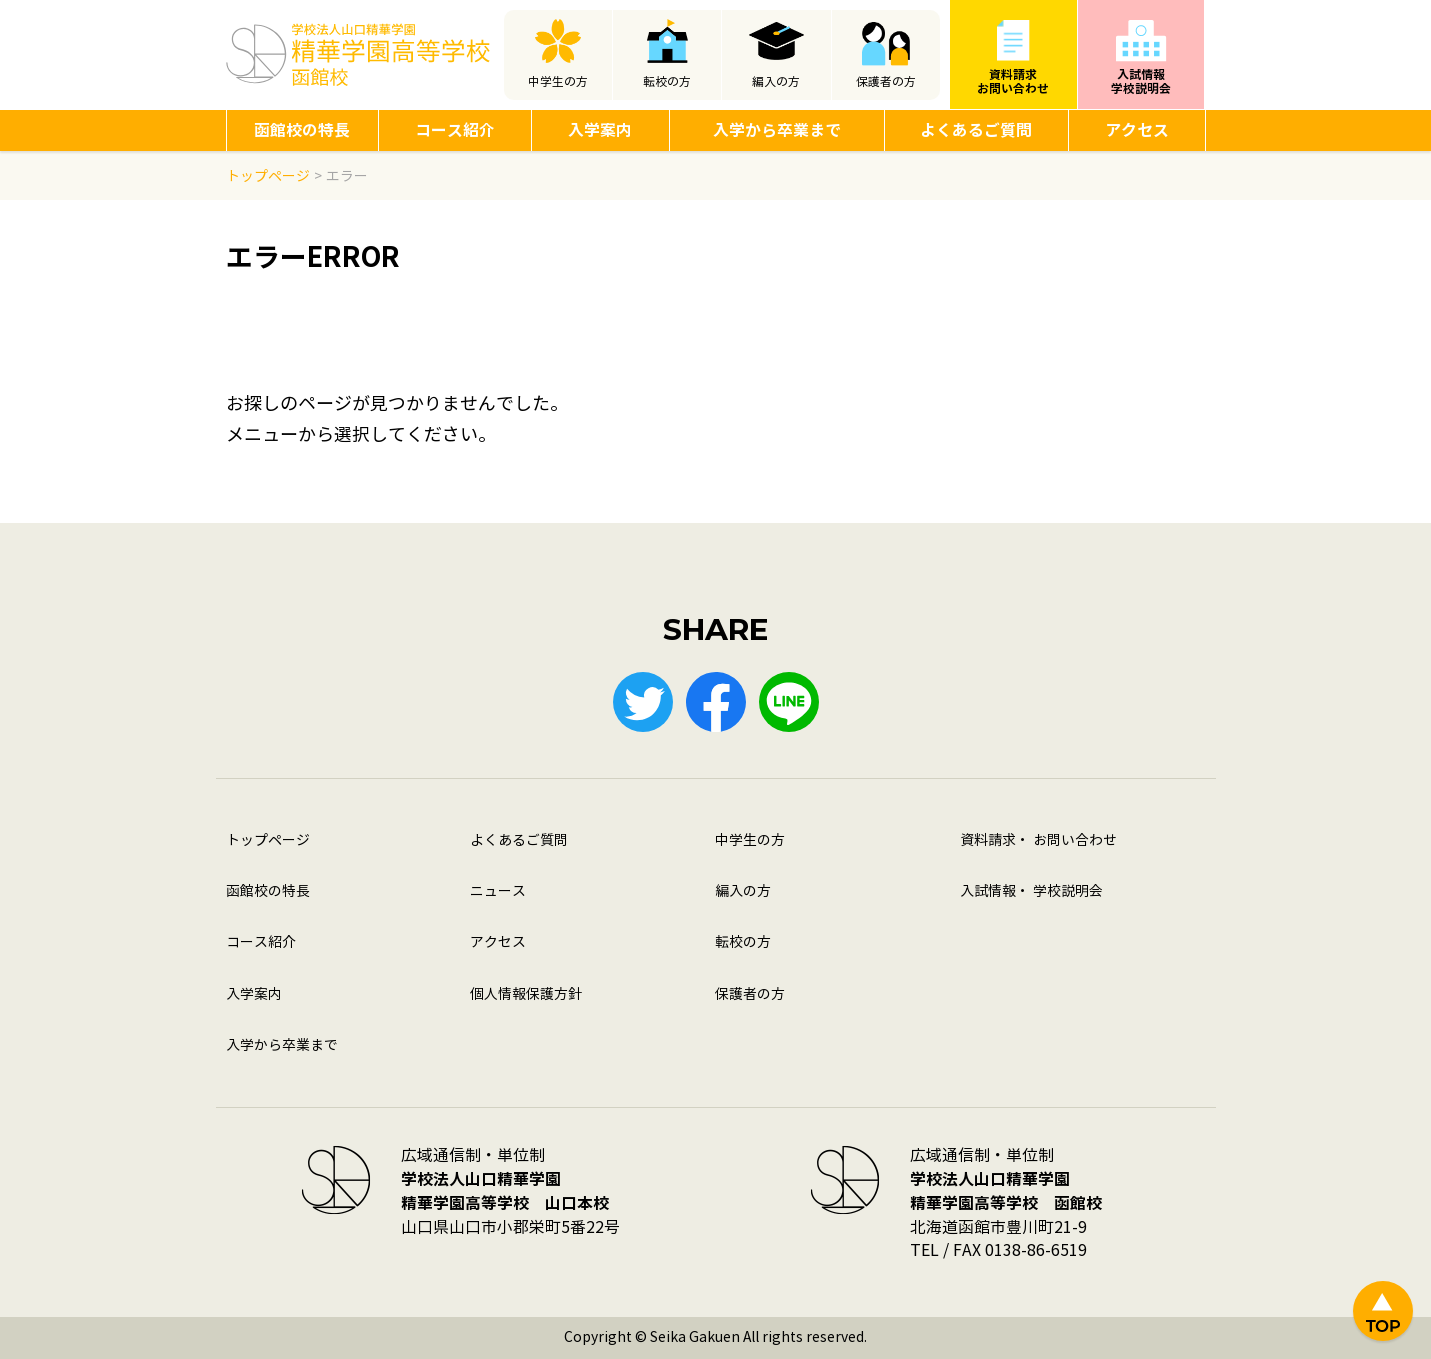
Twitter (643, 702)
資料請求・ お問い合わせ (1038, 840)
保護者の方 (886, 82)
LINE (789, 702)
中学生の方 (558, 82)
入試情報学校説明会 (1141, 81)
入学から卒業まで (777, 130)
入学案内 (600, 130)
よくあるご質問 (976, 130)
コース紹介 (455, 130)
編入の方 (776, 82)
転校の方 (667, 82)
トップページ (268, 840)
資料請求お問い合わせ (1013, 81)
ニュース (498, 891)
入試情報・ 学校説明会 (1031, 891)
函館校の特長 (302, 130)
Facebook (716, 702)
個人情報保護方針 (526, 994)
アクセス (1137, 130)
